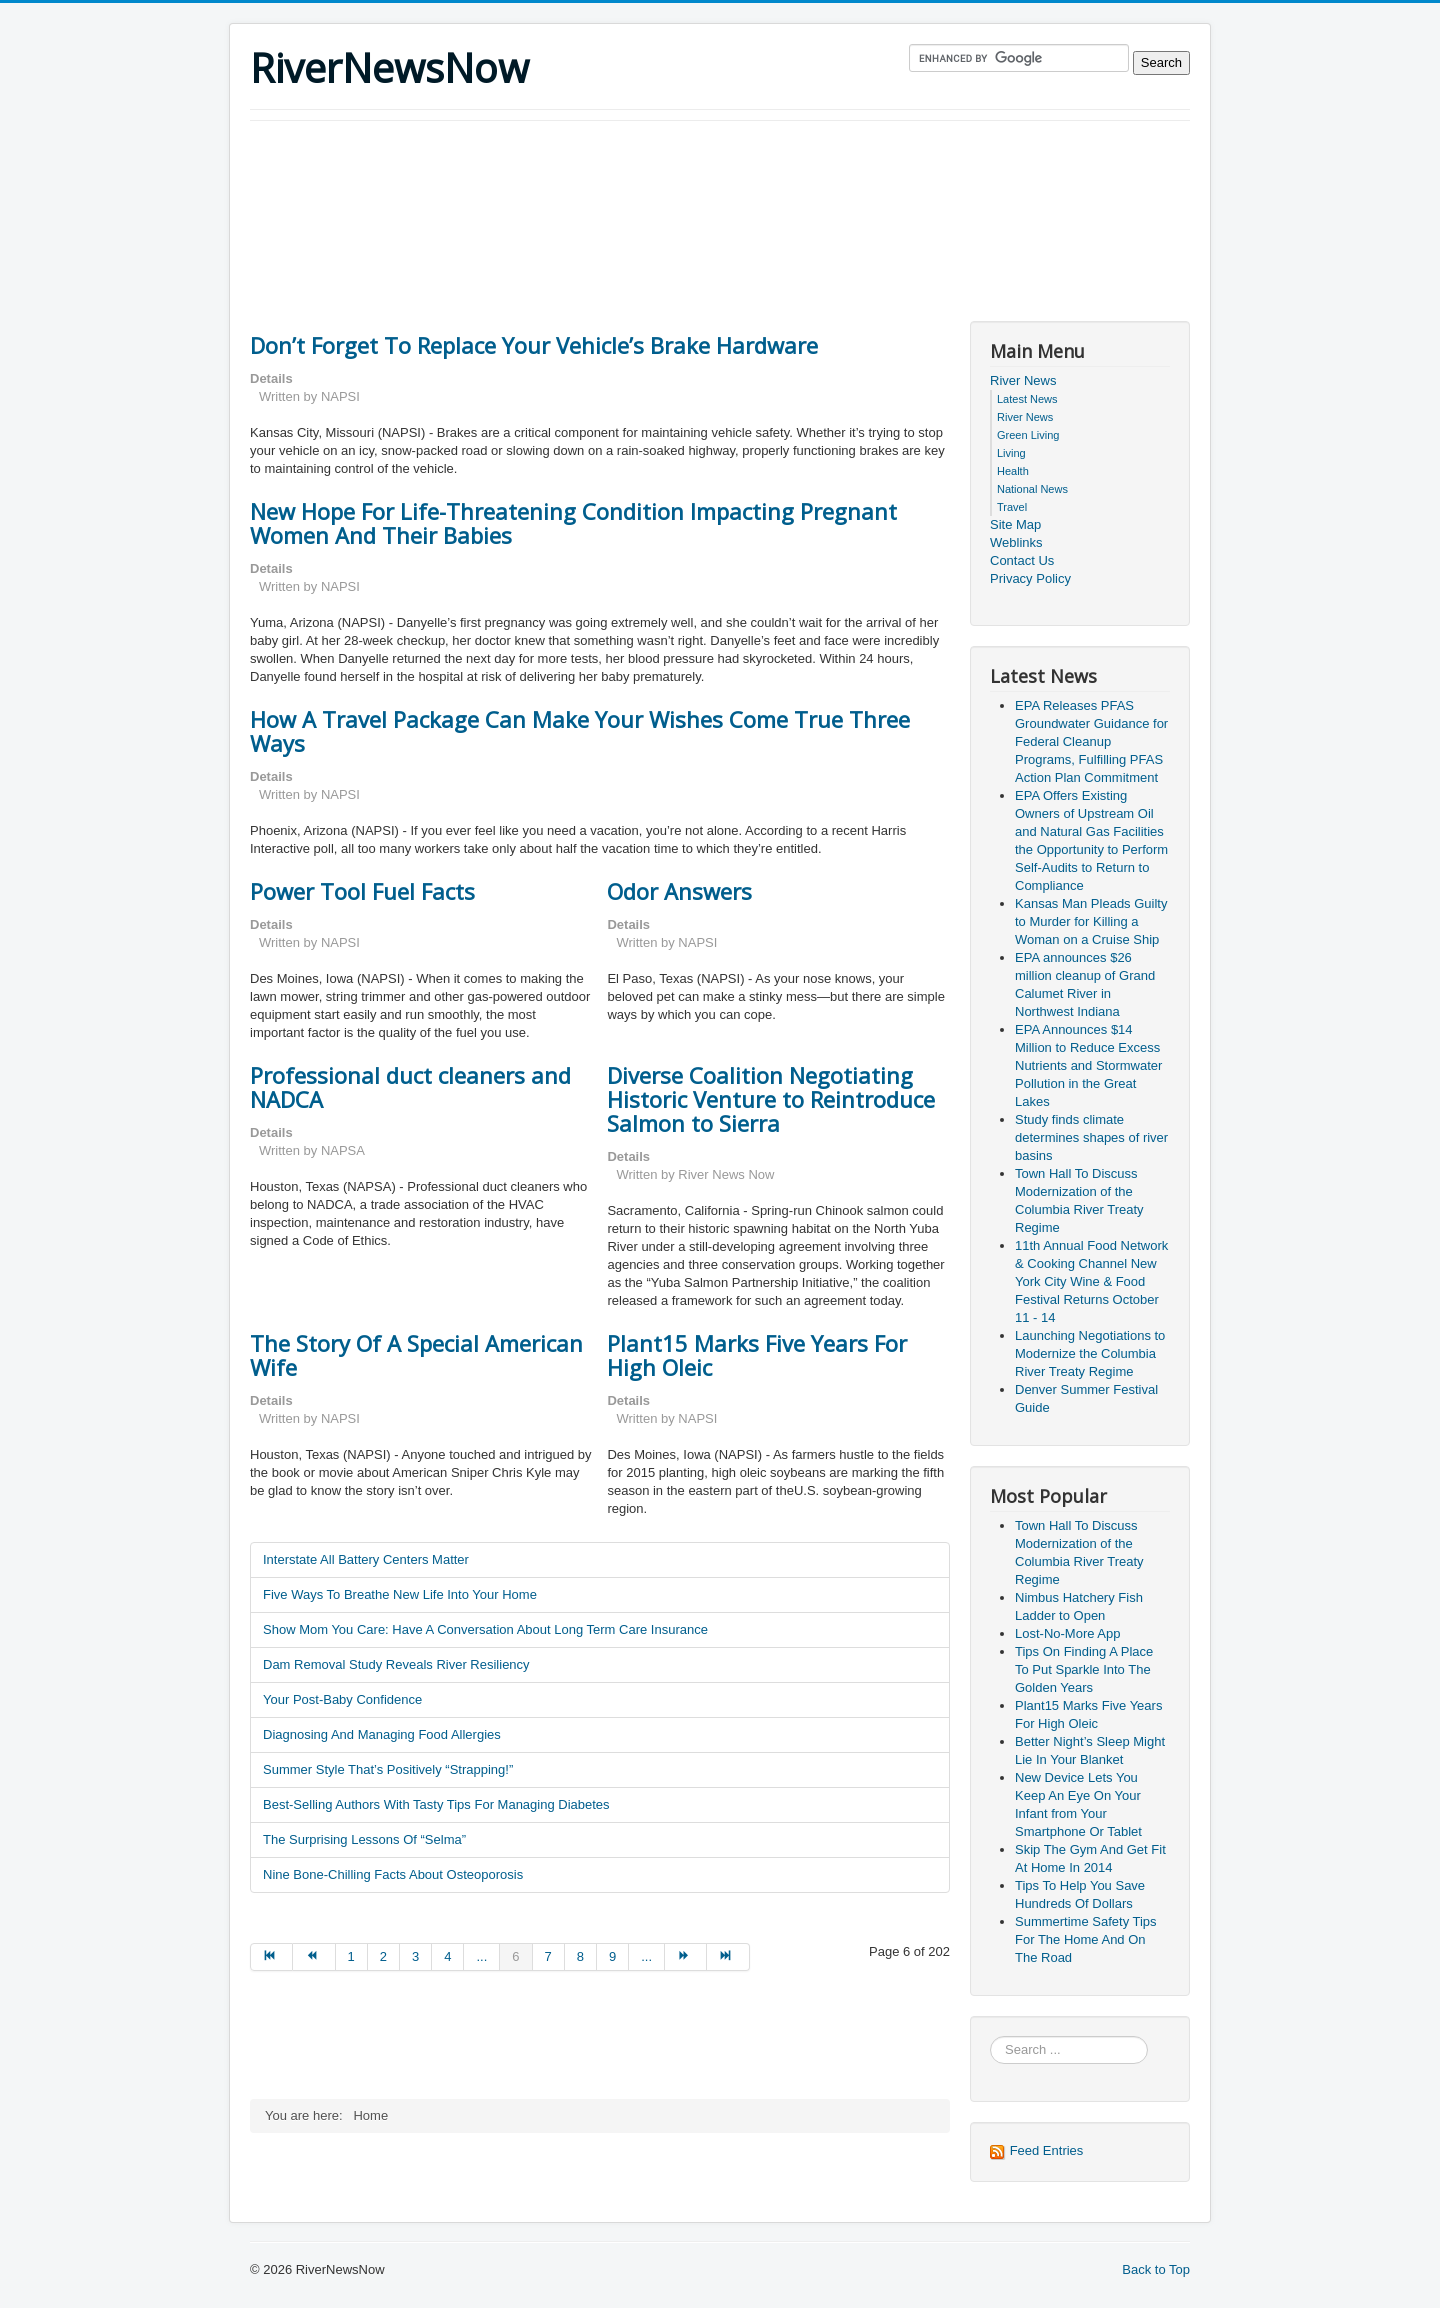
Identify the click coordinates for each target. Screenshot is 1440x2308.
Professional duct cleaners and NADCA (410, 1087)
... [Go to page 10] (646, 1956)
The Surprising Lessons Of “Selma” (364, 1839)
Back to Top (1156, 2269)
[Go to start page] (271, 1957)
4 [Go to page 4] (447, 1956)
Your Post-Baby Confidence (342, 1699)
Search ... (990, 2036)
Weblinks (1016, 542)
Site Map (1015, 524)
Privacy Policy (1030, 578)
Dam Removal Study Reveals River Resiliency (396, 1664)
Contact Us (1022, 560)
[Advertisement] (614, 176)
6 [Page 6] (515, 1956)
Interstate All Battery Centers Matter (366, 1559)
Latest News (1027, 399)
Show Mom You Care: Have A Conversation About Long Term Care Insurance (485, 1629)
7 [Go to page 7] (548, 1956)
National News (1032, 489)
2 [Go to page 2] (383, 1956)
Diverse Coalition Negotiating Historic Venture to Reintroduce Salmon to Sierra (771, 1099)
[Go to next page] (686, 1957)
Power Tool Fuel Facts (362, 891)
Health (1013, 471)
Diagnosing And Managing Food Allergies (382, 1734)
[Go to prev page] (314, 1957)
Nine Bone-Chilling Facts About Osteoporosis (393, 1874)
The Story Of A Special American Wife (416, 1355)
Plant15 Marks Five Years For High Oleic (757, 1355)
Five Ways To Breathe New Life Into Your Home (400, 1594)
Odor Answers (679, 891)
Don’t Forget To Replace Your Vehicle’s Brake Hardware (534, 345)
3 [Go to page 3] (415, 1956)
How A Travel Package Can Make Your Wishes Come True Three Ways (580, 731)
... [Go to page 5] (481, 1956)
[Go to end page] (728, 1957)
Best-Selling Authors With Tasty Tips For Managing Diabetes (436, 1804)
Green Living (1028, 435)
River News (1023, 380)
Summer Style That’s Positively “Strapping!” (388, 1769)
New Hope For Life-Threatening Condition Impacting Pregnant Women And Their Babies (573, 523)
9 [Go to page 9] (612, 1956)
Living (1011, 453)
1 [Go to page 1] (351, 1956)
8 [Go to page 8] (580, 1956)
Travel (1012, 507)
